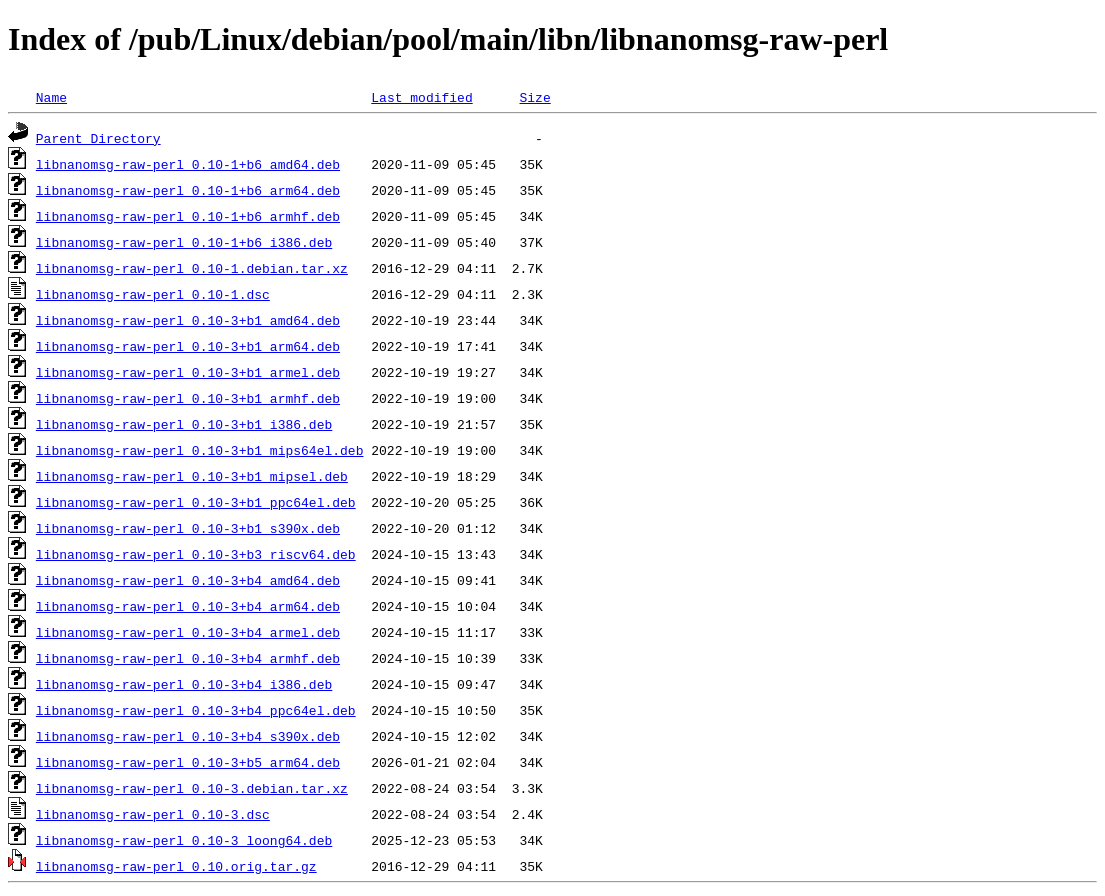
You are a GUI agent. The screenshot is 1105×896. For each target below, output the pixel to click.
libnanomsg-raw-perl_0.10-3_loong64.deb (184, 840)
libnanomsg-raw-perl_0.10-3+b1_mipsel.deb (192, 476)
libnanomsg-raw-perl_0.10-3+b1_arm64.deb (188, 346)
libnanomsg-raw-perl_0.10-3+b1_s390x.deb (188, 528)
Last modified (421, 97)
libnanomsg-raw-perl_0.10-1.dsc (153, 294)
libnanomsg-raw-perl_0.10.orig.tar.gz (176, 866)
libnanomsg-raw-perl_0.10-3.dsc (153, 814)
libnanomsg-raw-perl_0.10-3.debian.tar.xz (192, 788)
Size (534, 97)
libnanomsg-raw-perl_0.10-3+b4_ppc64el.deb (196, 710)
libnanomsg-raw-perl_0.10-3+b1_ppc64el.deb (196, 502)
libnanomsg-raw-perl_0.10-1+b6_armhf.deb (188, 216)
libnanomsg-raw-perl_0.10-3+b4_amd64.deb (188, 580)
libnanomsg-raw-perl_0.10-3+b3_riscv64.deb (196, 554)
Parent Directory (98, 138)
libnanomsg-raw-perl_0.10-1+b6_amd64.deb (188, 164)
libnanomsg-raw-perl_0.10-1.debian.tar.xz (192, 268)
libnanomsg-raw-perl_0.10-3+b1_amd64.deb (188, 320)
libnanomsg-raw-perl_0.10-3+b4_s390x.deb (188, 736)
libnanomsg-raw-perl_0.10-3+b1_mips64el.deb (200, 450)
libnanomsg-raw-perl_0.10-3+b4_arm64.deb (188, 606)
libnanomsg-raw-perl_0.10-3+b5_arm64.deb (188, 762)
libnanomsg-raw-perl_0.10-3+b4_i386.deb (184, 684)
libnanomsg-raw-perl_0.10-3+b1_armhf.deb (188, 398)
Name (51, 97)
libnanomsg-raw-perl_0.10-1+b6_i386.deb (184, 242)
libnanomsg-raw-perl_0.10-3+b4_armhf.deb (188, 658)
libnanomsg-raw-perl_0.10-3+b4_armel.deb (188, 632)
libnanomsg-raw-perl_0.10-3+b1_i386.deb (184, 424)
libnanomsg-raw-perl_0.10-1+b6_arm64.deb (188, 190)
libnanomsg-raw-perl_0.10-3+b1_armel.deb (188, 372)
